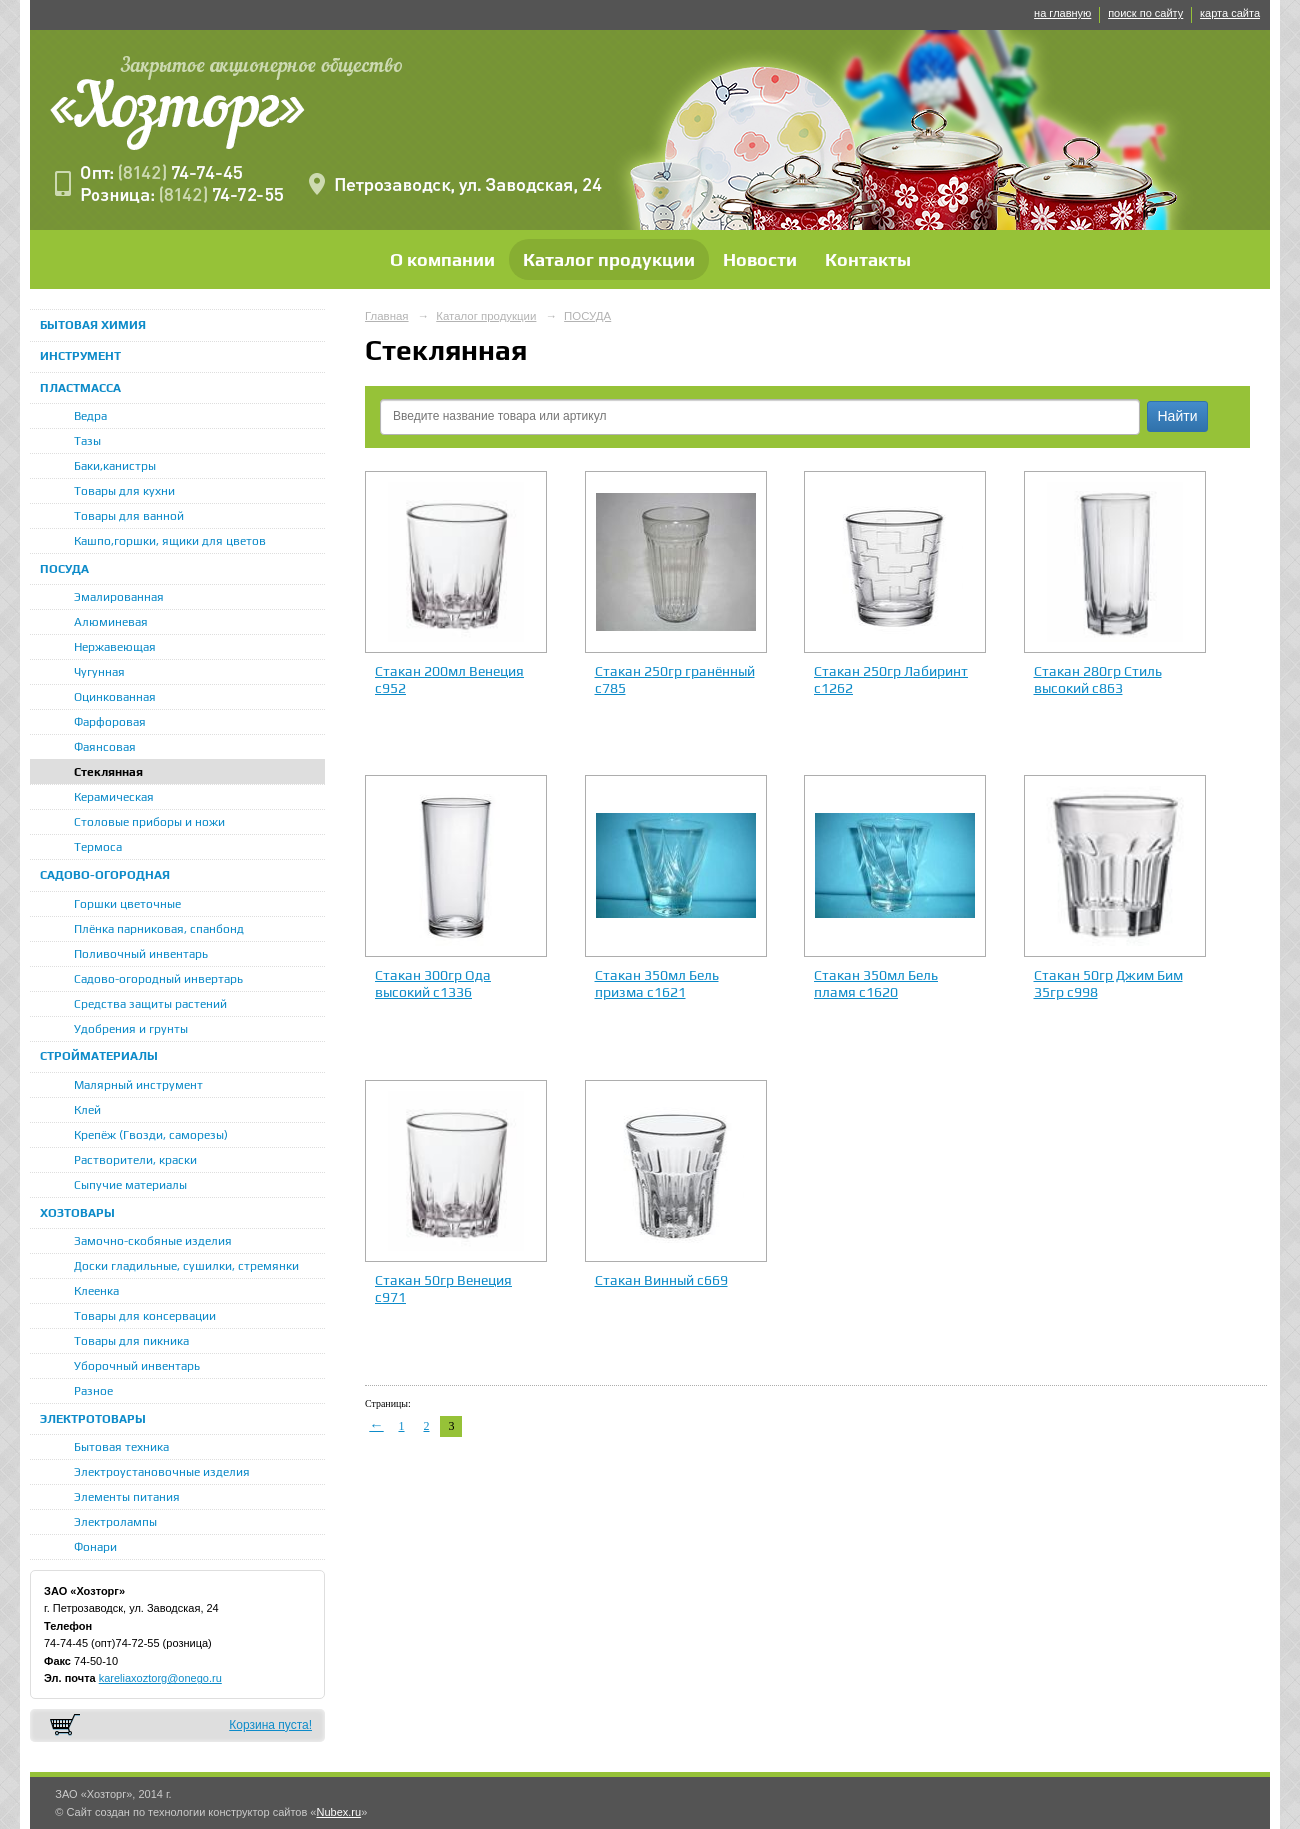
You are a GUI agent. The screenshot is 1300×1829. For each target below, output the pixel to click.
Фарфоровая (110, 722)
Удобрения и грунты (131, 1029)
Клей (87, 1110)
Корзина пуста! (270, 1725)
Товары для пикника (131, 1341)
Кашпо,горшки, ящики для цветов (170, 541)
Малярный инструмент (138, 1085)
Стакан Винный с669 (661, 1280)
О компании (442, 259)
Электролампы (115, 1522)
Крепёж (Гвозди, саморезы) (151, 1135)
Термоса (98, 847)
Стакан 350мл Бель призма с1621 (657, 983)
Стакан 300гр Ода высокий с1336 (433, 983)
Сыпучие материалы (130, 1185)
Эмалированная (119, 597)
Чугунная (99, 672)
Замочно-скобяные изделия (153, 1241)
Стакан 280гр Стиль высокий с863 (1098, 679)
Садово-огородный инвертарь (158, 979)
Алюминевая (111, 622)
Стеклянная (108, 772)
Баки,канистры (115, 466)
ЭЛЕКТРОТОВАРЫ (93, 1419)
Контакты (868, 259)
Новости (760, 259)
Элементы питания (127, 1497)
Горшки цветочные (127, 904)
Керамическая (114, 797)
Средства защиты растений (150, 1004)
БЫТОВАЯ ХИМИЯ (93, 325)
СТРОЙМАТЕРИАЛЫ (99, 1056)
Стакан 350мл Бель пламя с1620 (876, 983)
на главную (1062, 13)
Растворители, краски (135, 1160)
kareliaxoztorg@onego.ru (160, 1678)
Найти (1178, 416)
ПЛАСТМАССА (80, 388)
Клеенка (96, 1291)
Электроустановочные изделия (162, 1472)
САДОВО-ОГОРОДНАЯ (105, 875)
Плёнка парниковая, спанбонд (159, 929)
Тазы (87, 441)
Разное (93, 1391)
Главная (387, 316)
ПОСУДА (64, 569)
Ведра (90, 416)
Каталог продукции (609, 259)
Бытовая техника (121, 1447)
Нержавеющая (115, 647)
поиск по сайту (1145, 13)
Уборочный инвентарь (137, 1366)
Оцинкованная (115, 697)
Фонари (95, 1547)
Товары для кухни (124, 491)
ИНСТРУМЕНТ (80, 356)
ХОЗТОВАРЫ (77, 1213)
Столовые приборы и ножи (149, 822)
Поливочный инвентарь (141, 954)
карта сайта (1230, 13)
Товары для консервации (145, 1316)
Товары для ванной (129, 516)
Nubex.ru (338, 1812)
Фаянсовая (105, 747)
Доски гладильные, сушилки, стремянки (186, 1266)
